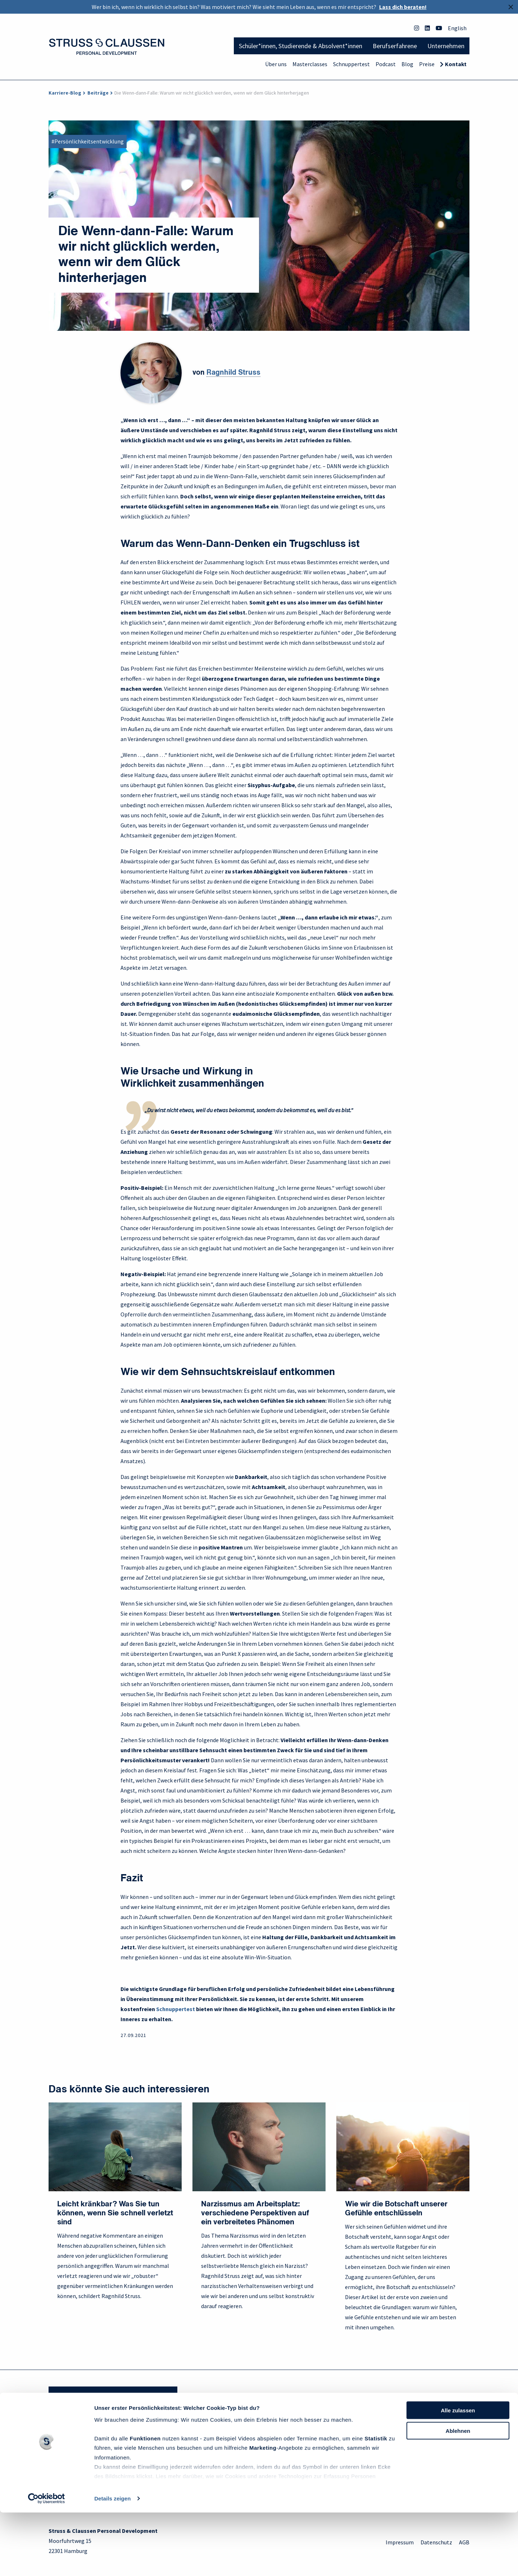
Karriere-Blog (65, 93)
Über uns (276, 64)
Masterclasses (309, 64)
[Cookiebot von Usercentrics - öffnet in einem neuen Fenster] (46, 2562)
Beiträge (98, 93)
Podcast (386, 64)
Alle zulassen (458, 2474)
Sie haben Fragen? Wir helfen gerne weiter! (112, 2395)
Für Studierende (68, 2453)
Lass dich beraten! (403, 6)
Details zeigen (112, 2562)
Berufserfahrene (395, 46)
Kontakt (456, 64)
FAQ (269, 2441)
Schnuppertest (351, 64)
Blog (407, 64)
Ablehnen (458, 2494)
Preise (427, 64)
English (457, 28)
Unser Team (171, 2453)
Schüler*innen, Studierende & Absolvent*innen (300, 46)
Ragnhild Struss (233, 372)
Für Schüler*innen (70, 2441)
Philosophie (171, 2441)
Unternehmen (445, 46)
